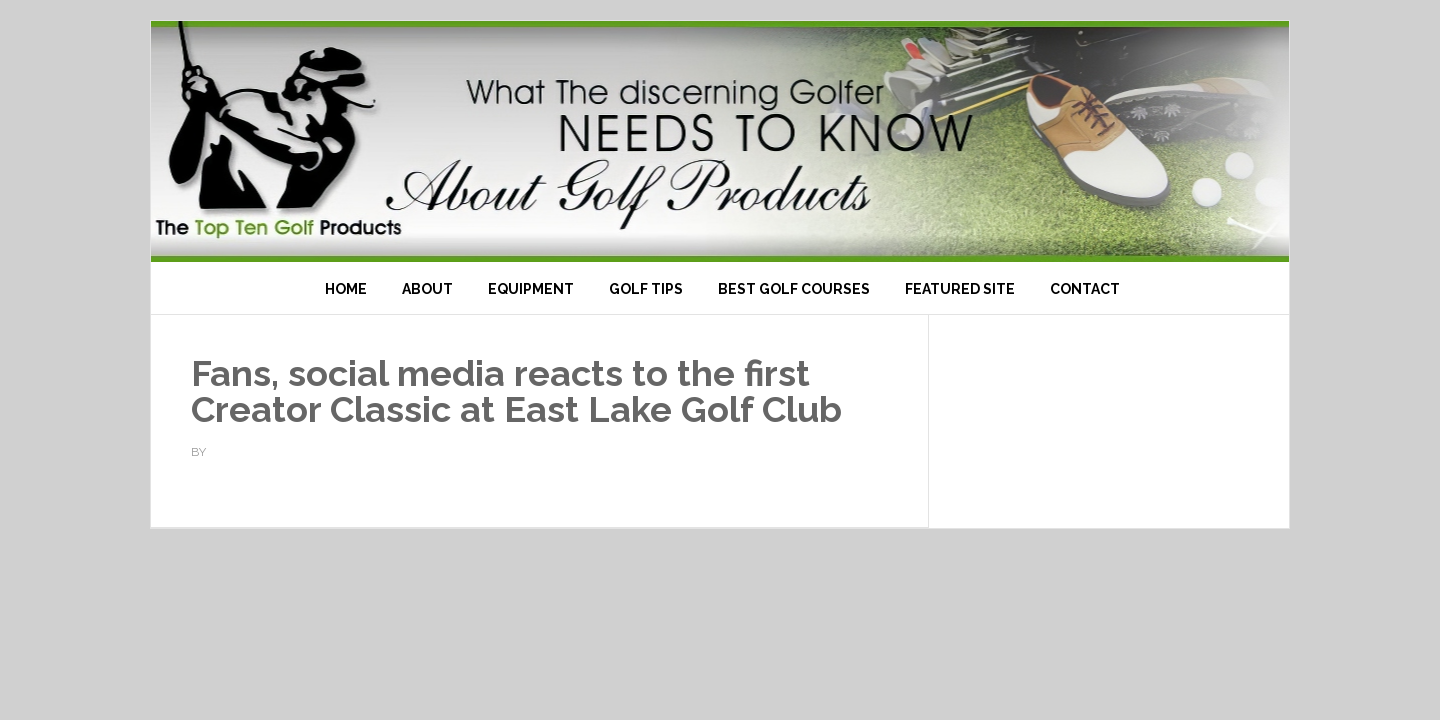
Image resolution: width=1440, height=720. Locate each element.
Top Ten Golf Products (720, 141)
